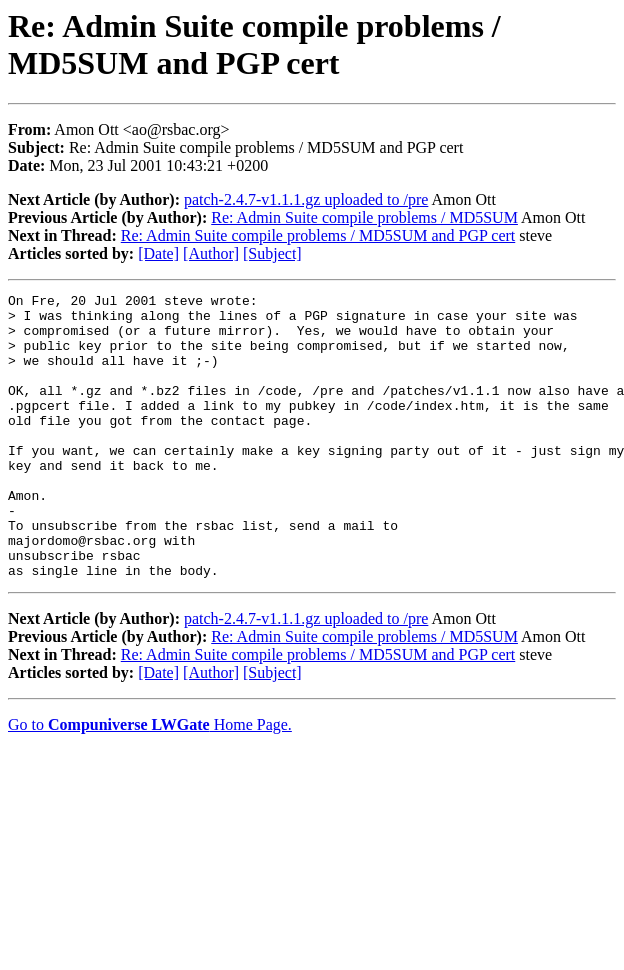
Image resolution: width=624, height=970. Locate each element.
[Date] (158, 253)
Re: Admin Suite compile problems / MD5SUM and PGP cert (318, 235)
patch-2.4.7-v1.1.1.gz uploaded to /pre (306, 199)
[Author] (211, 253)
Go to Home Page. (150, 781)
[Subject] (272, 253)
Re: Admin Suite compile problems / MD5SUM (364, 217)
